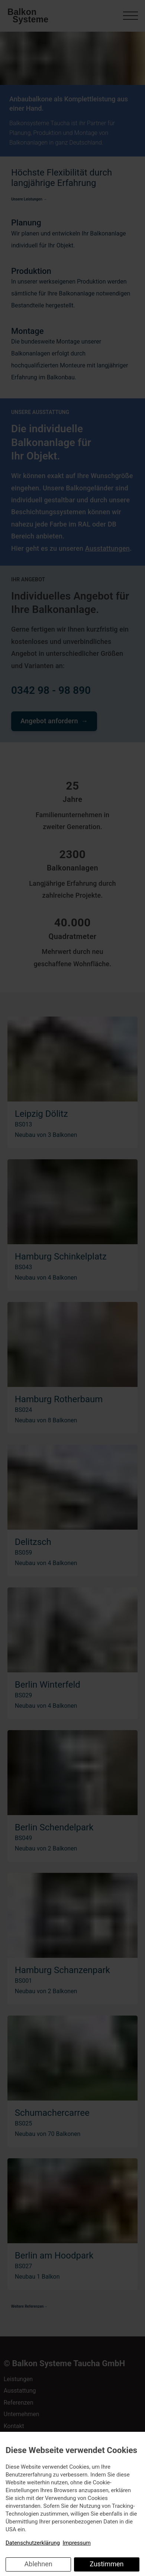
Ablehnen (38, 2564)
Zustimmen (106, 2564)
